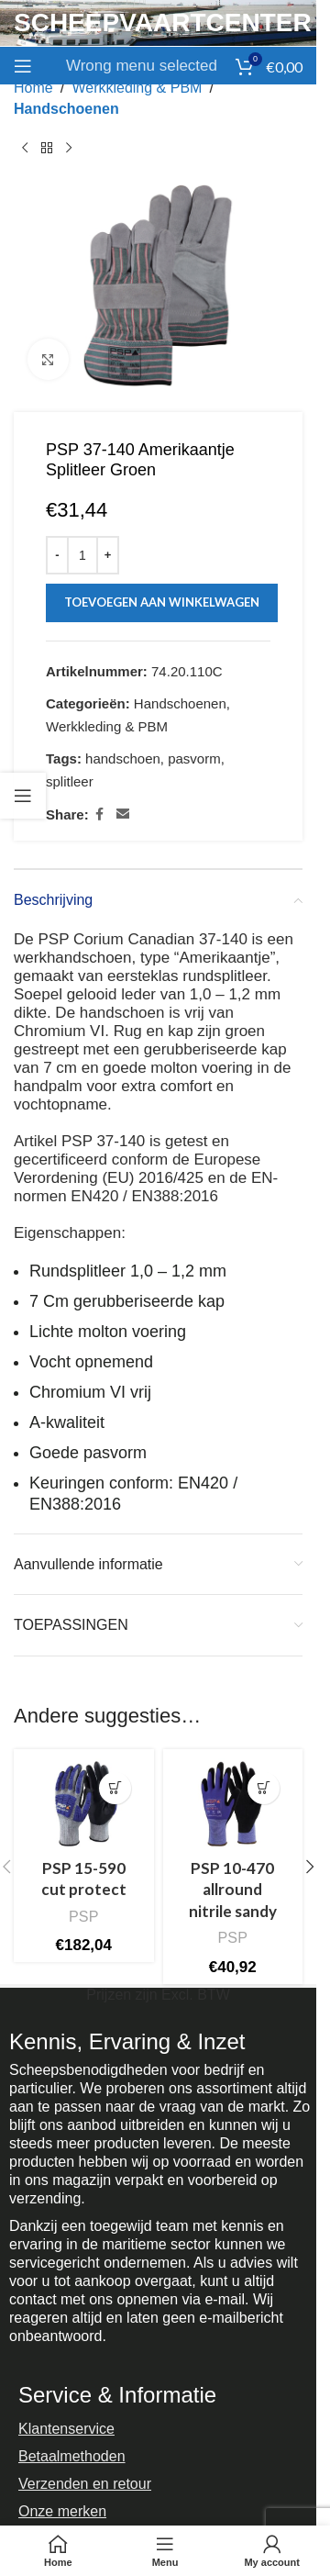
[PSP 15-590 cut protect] (84, 1803)
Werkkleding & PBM (137, 87)
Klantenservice (66, 2429)
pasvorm (194, 758)
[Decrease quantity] (57, 555)
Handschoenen (66, 109)
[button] (310, 1866)
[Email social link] (123, 814)
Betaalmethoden (72, 2456)
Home (33, 87)
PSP (83, 1916)
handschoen (122, 758)
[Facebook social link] (100, 814)
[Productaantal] (82, 555)
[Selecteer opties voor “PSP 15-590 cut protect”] (115, 1788)
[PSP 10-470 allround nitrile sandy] (233, 1803)
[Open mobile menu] (23, 66)
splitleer (70, 781)
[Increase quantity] (107, 555)
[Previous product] (25, 148)
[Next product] (69, 148)
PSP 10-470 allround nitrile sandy (233, 1890)
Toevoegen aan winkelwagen (161, 602)
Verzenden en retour (84, 2484)
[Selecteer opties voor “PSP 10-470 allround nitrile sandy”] (264, 1788)
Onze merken (62, 2511)
